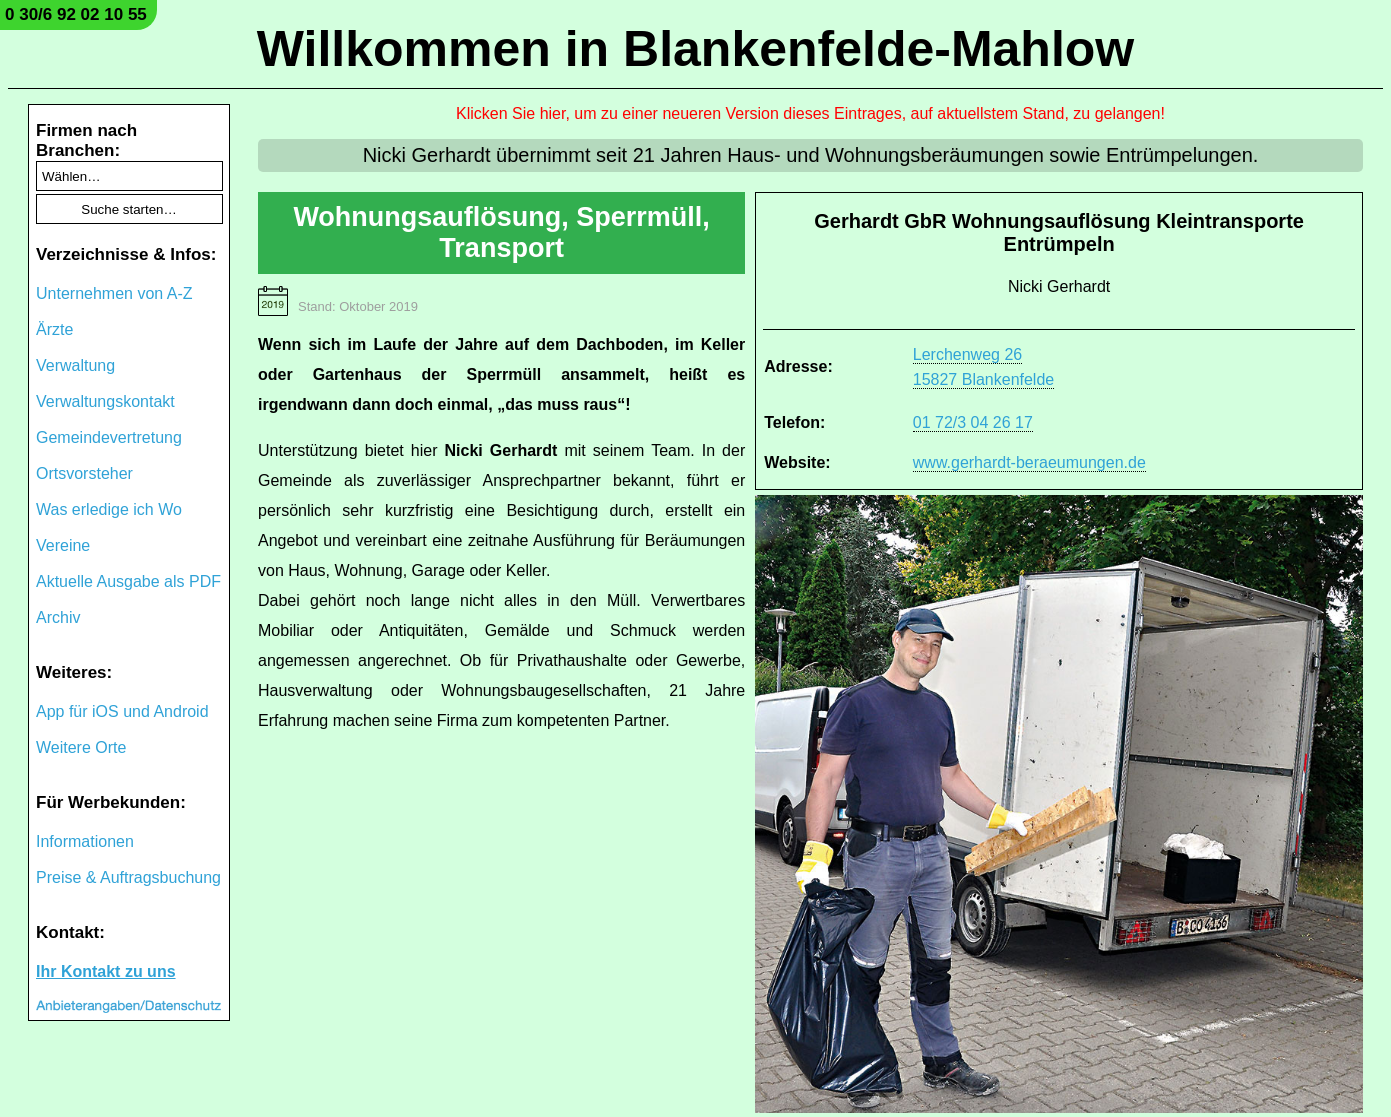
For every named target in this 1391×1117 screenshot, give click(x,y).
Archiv (58, 617)
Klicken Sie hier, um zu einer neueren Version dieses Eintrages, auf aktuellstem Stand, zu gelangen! (810, 113)
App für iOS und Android (122, 711)
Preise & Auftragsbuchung (128, 877)
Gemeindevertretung (109, 437)
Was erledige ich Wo (109, 509)
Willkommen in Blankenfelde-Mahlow (695, 49)
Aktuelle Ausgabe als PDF (128, 581)
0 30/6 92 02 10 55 (76, 14)
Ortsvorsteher (84, 473)
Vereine (63, 545)
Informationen (85, 841)
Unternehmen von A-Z (114, 293)
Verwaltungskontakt (105, 401)
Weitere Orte (81, 747)
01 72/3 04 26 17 (973, 422)
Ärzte (54, 329)
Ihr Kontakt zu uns (106, 971)
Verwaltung (75, 365)
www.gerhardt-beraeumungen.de (1029, 462)
